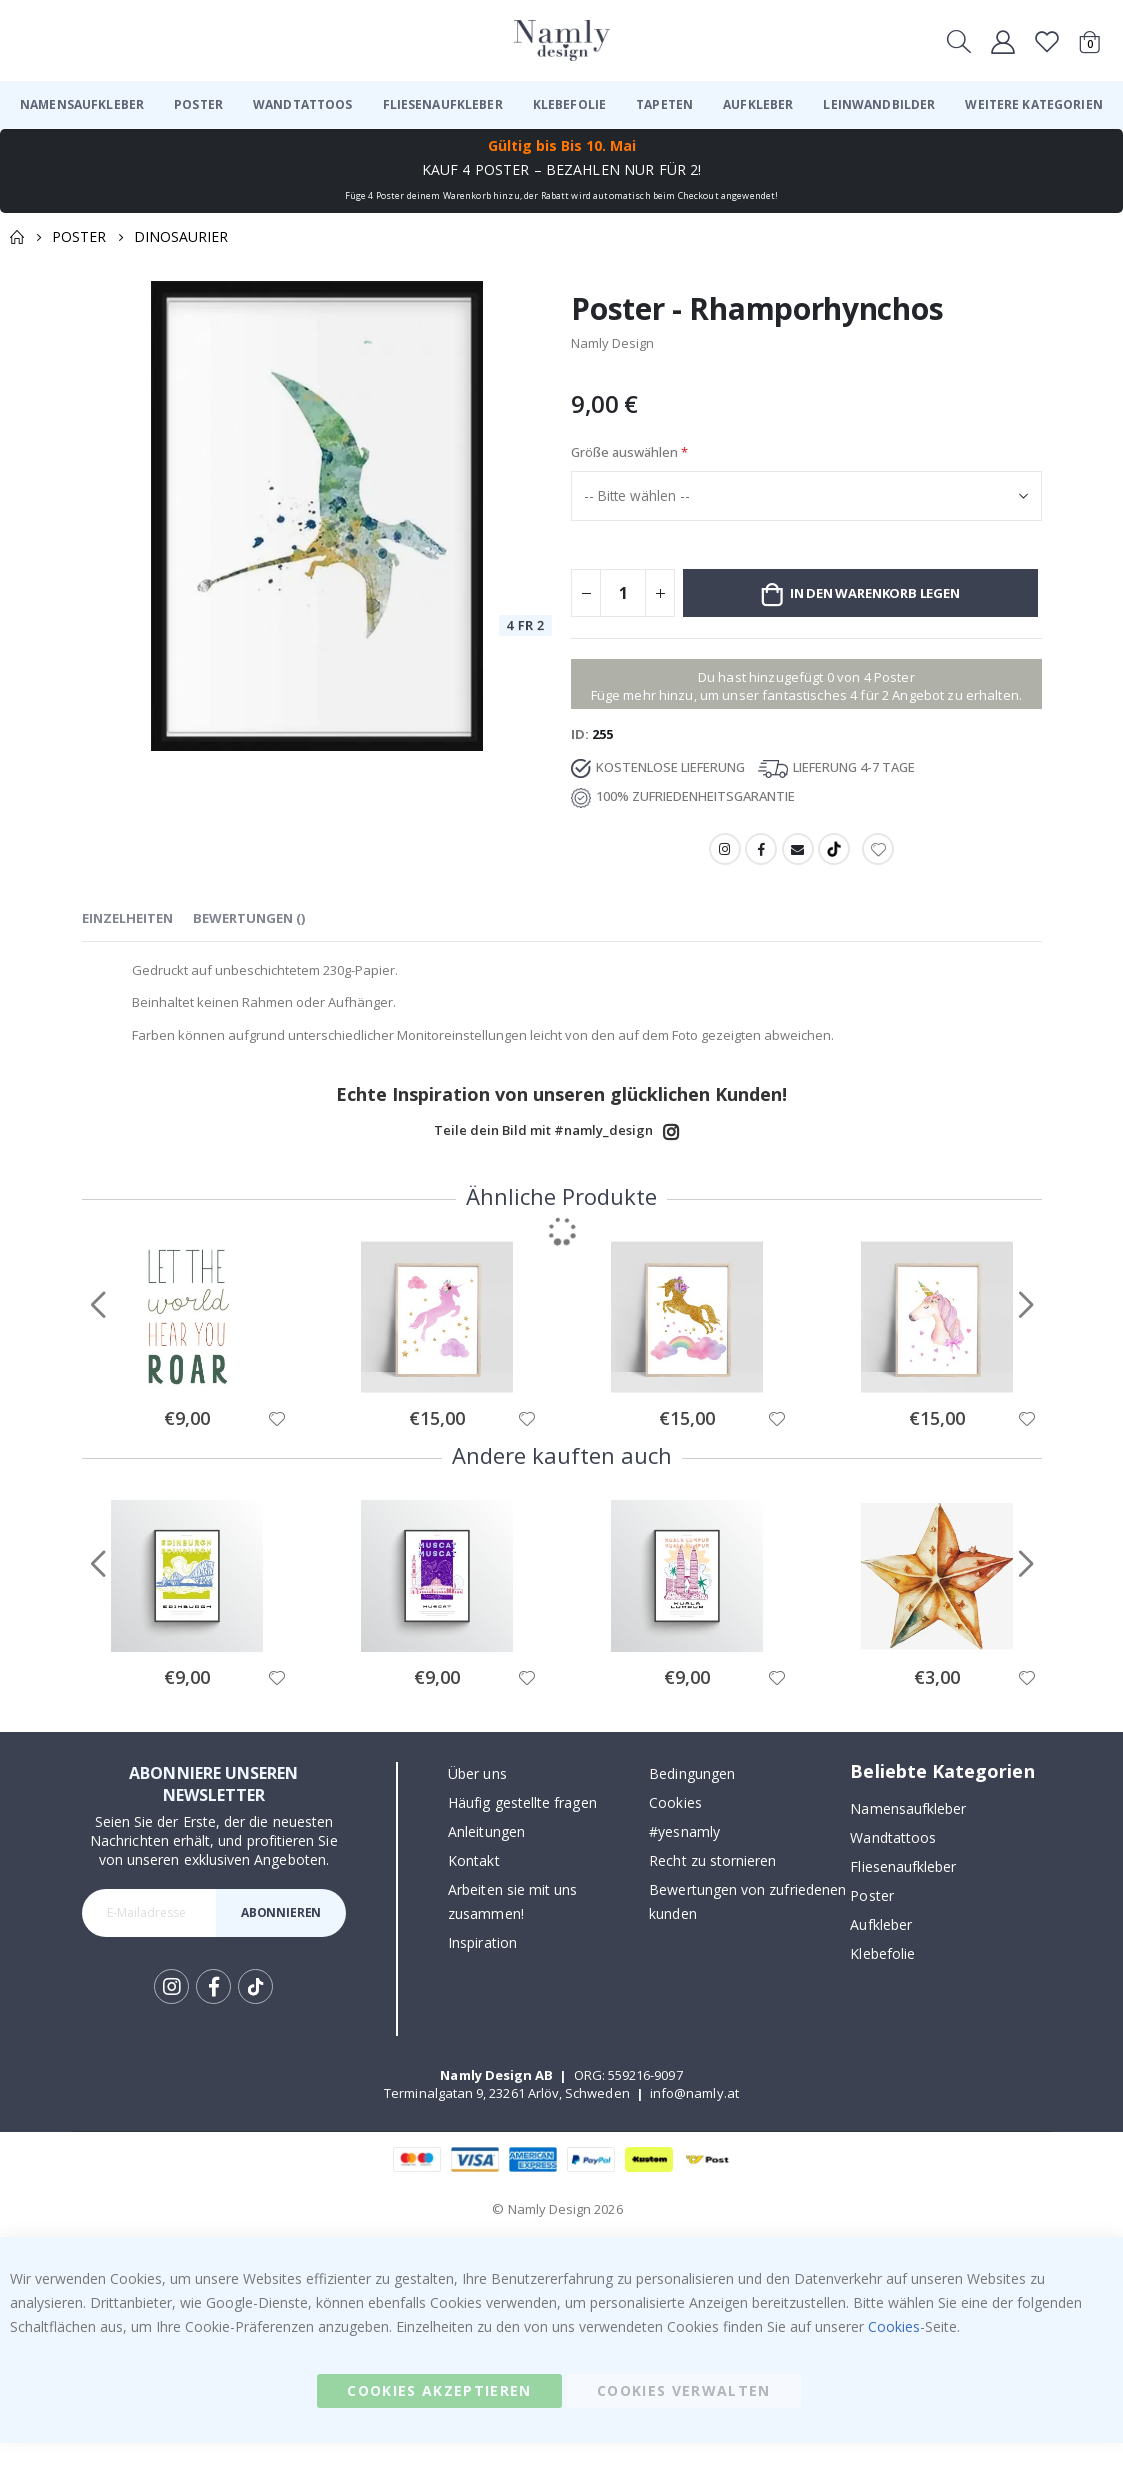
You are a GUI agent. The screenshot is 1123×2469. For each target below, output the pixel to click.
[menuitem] (82, 105)
